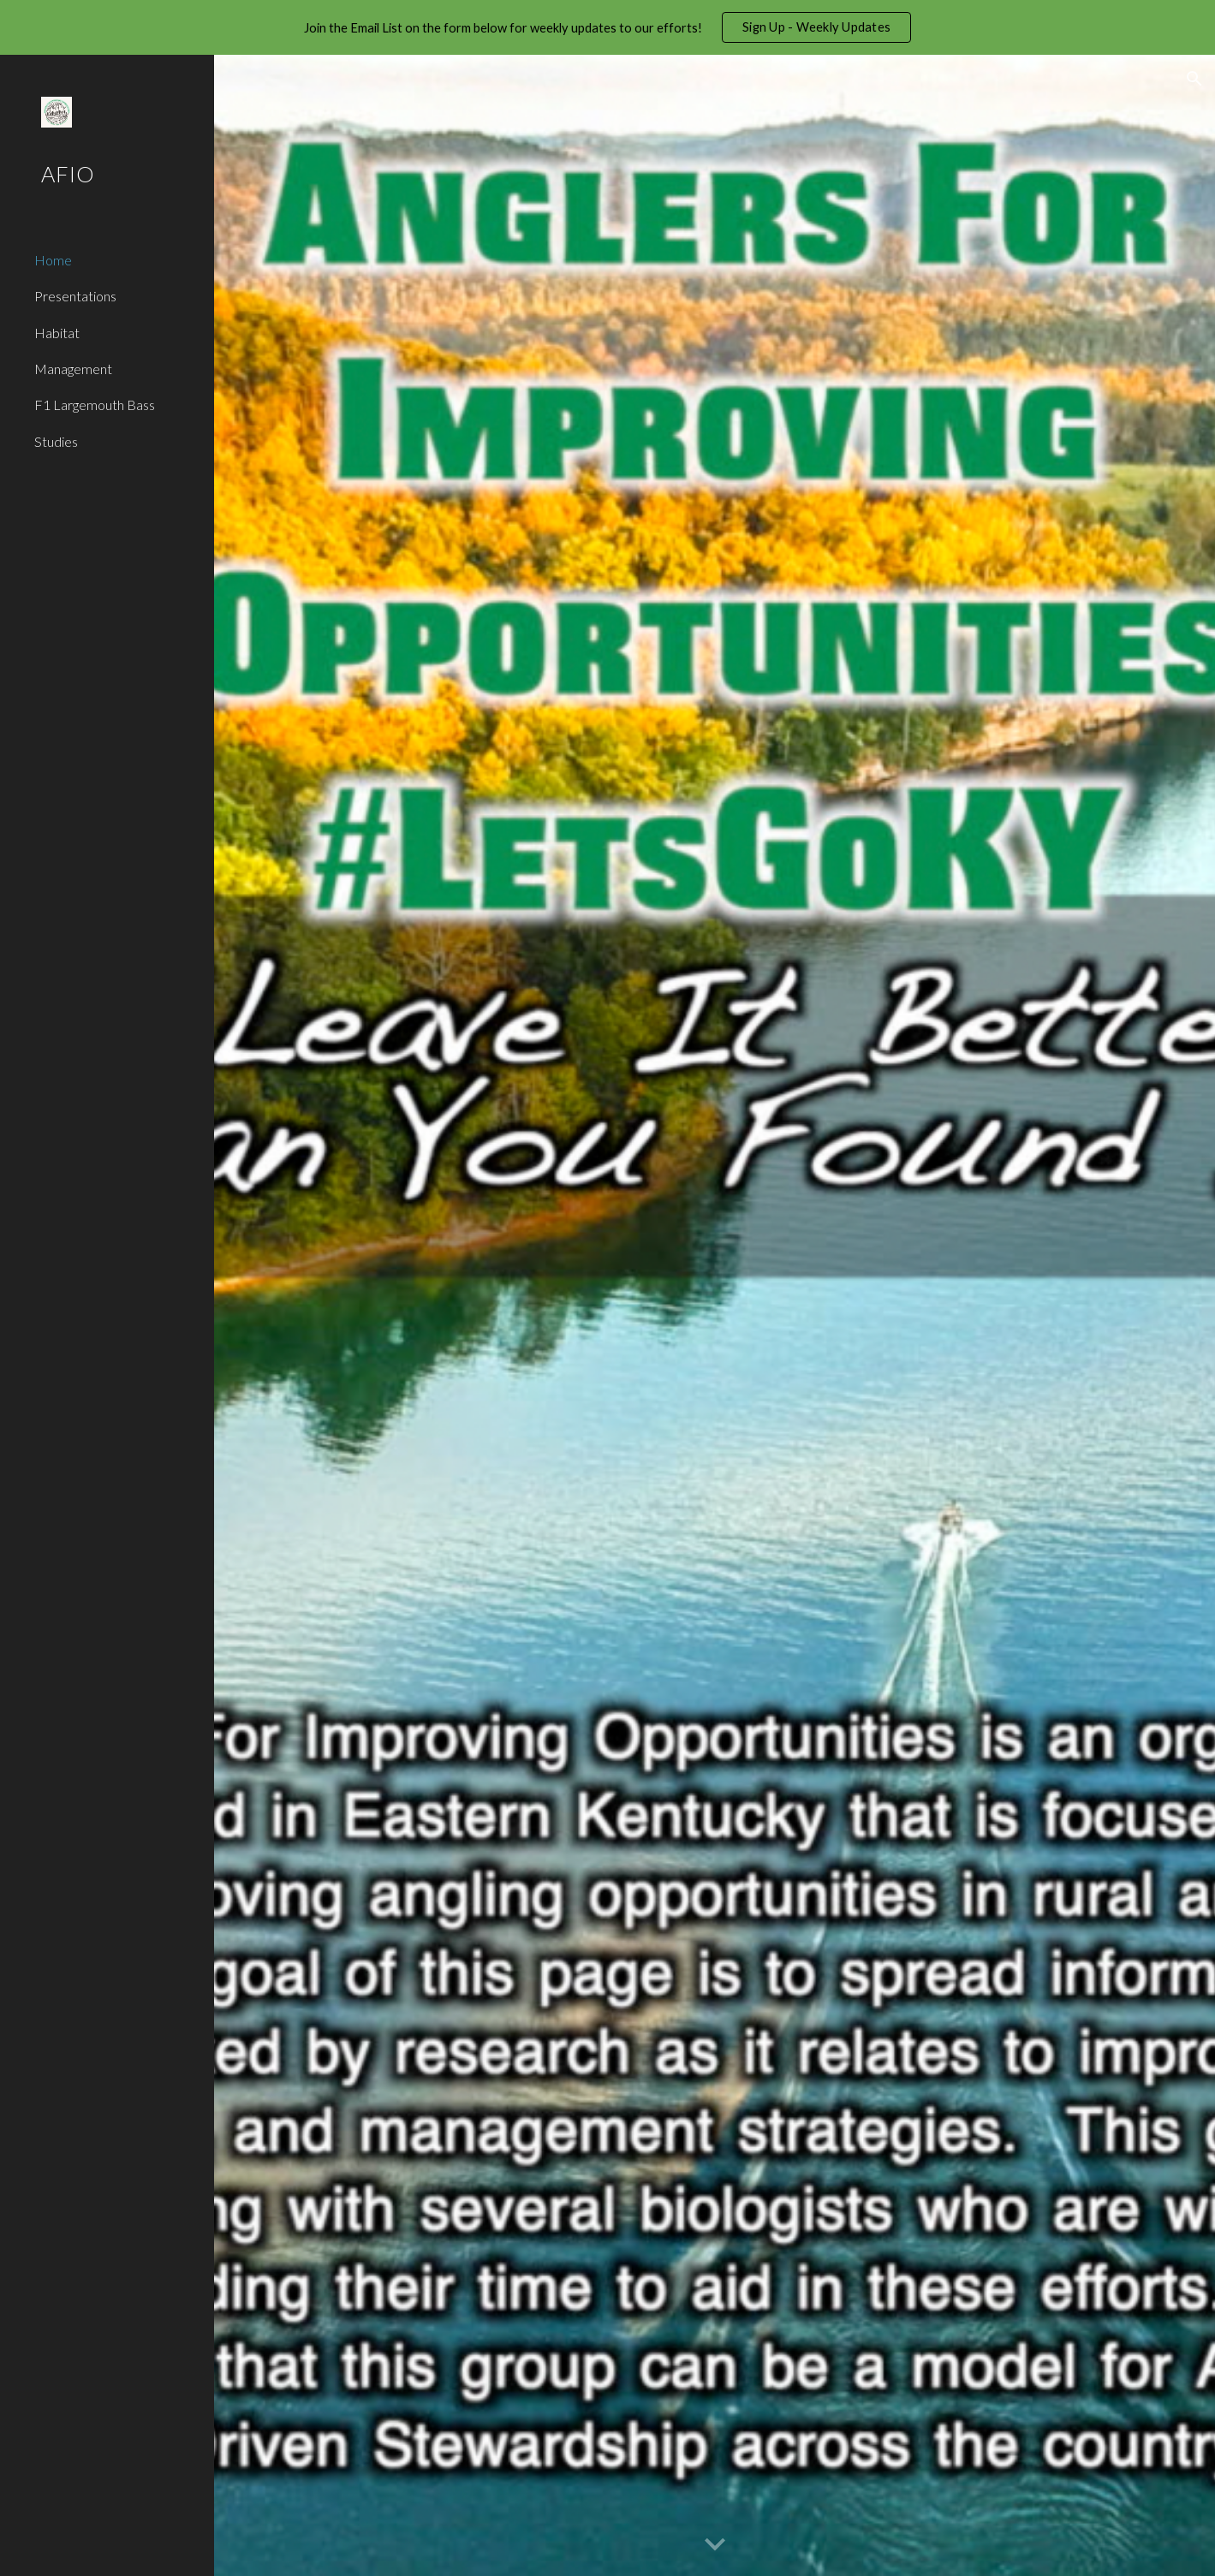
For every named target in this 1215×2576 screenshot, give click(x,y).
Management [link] (73, 368)
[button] (1194, 78)
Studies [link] (56, 441)
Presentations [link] (75, 296)
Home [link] (53, 260)
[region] (607, 27)
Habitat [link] (57, 332)
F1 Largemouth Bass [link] (94, 404)
